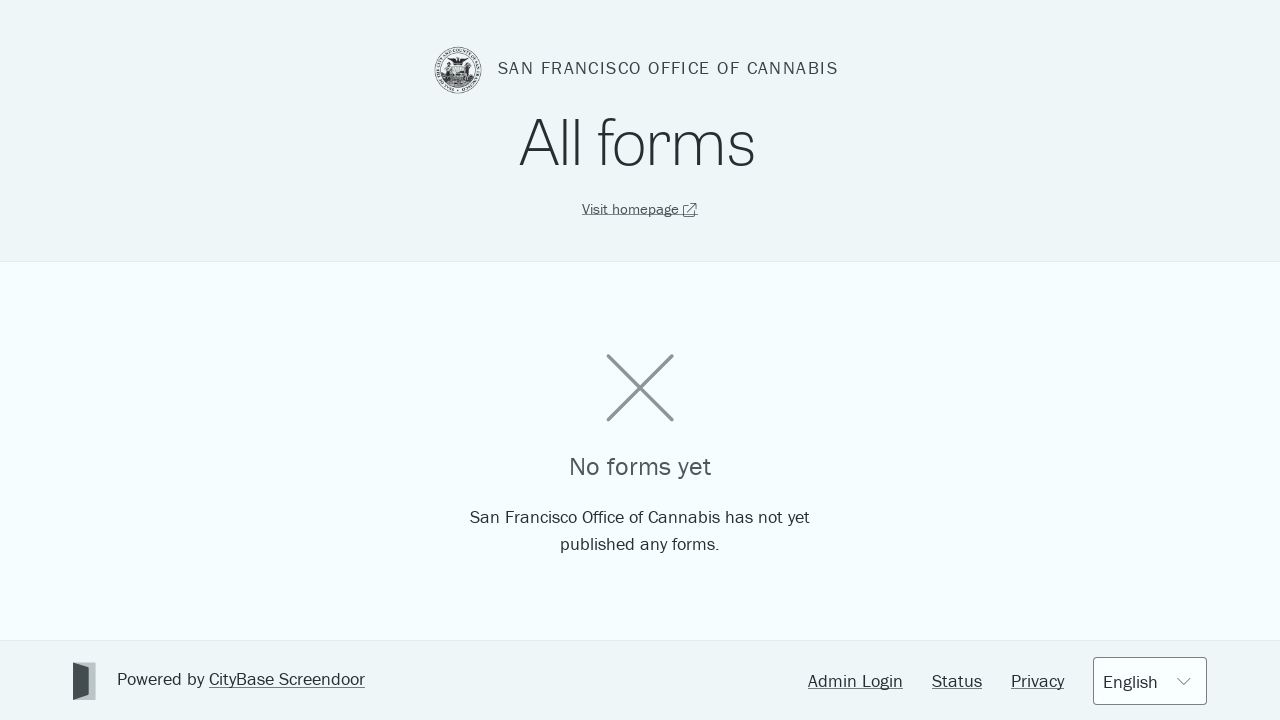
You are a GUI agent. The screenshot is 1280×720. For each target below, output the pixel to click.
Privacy (1037, 680)
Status (957, 680)
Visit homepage (640, 208)
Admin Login (855, 680)
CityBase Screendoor (287, 678)
